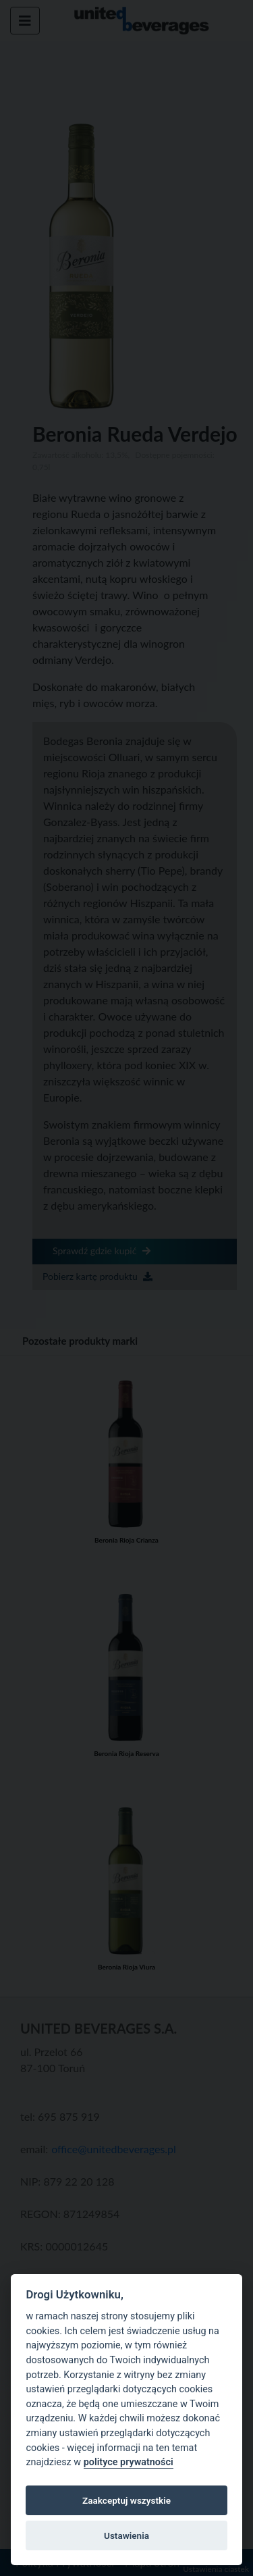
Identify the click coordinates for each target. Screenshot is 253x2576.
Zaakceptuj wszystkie (126, 2500)
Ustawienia (126, 2535)
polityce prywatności (128, 2462)
